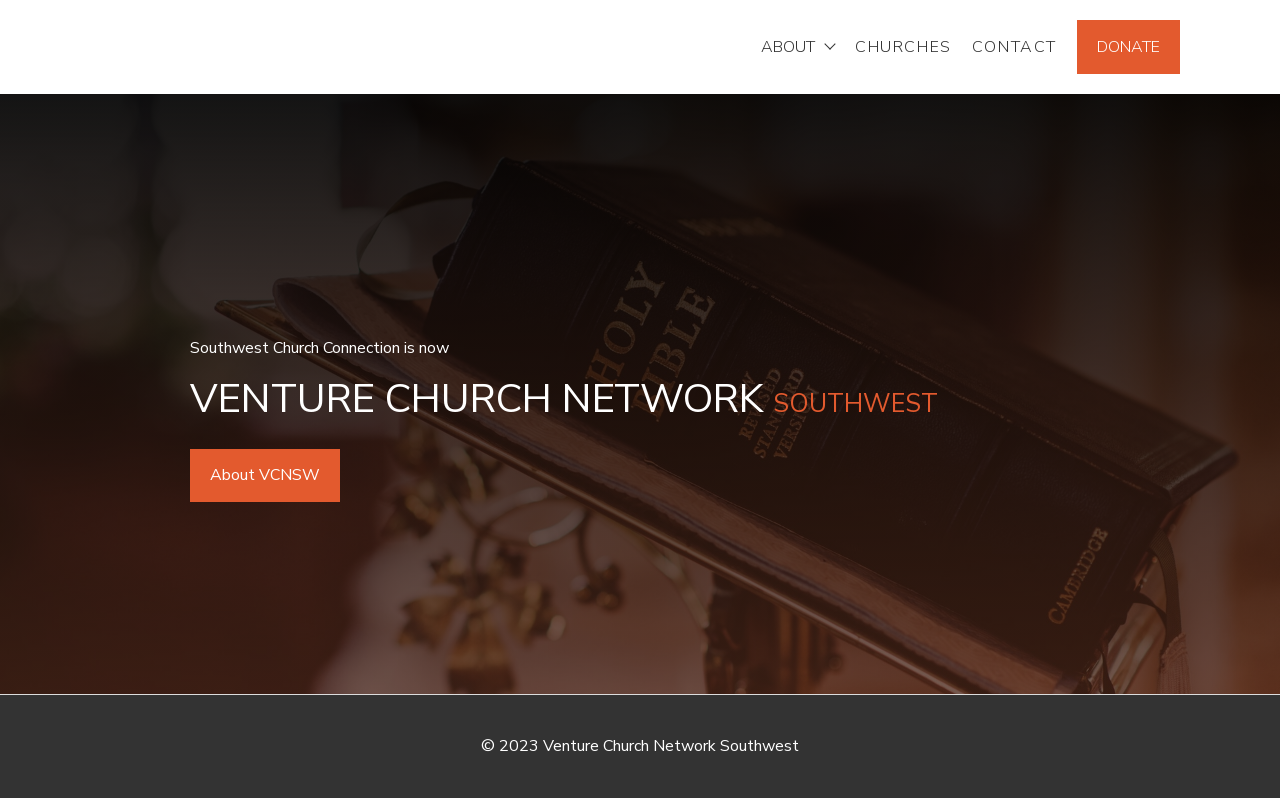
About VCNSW (265, 475)
